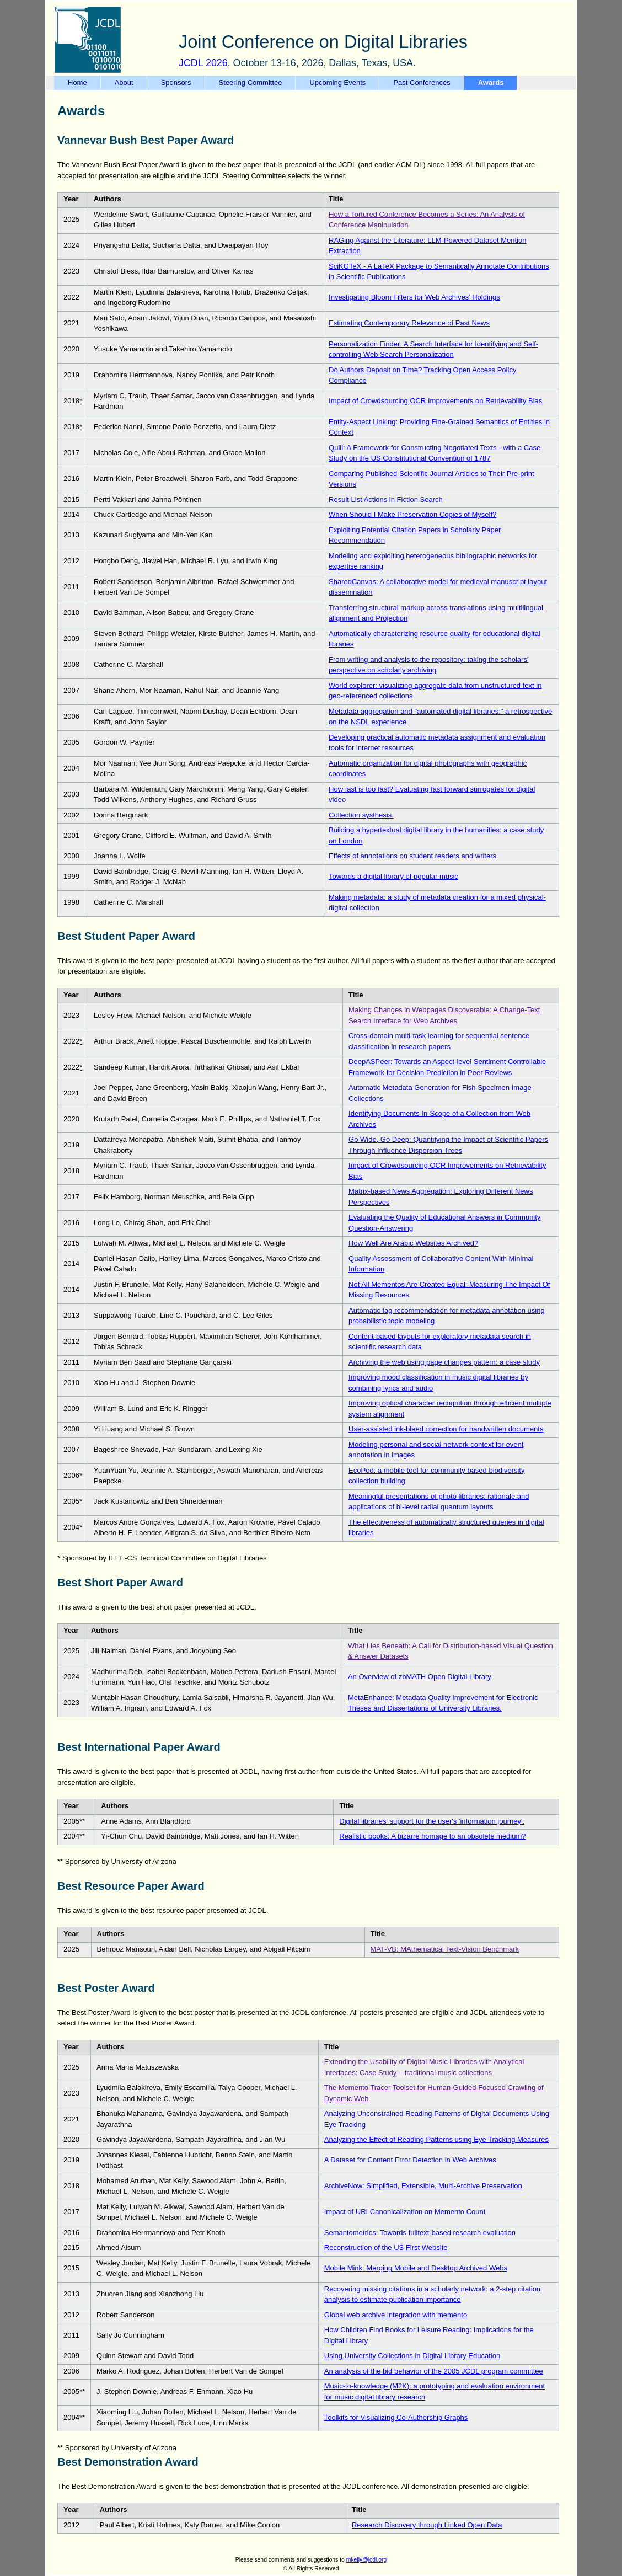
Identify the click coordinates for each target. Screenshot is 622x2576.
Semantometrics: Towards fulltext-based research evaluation (420, 2232)
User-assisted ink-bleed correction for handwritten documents (445, 1429)
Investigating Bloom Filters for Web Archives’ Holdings (414, 297)
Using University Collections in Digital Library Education (412, 2355)
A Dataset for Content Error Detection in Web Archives (410, 2160)
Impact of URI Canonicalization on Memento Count (405, 2212)
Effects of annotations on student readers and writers (412, 856)
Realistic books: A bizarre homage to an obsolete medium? (432, 1836)
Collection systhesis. (361, 815)
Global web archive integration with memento (395, 2315)
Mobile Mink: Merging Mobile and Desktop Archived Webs (415, 2268)
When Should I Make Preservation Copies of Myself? (412, 514)
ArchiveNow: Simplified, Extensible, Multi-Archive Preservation (423, 2186)
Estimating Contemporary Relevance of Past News (409, 323)
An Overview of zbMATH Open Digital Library (419, 1676)
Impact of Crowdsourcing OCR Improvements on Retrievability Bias (435, 401)
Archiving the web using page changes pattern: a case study (444, 1362)
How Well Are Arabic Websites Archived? (413, 1243)
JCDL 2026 (203, 62)
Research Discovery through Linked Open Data (427, 2525)
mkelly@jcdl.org (366, 2560)
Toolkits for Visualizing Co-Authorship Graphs (396, 2417)
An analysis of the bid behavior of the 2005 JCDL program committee (433, 2371)
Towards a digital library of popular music (393, 876)
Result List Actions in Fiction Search (386, 499)
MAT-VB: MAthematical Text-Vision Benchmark (445, 1949)
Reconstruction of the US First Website (386, 2247)
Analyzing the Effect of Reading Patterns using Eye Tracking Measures (436, 2139)
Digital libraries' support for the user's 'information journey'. (431, 1821)
